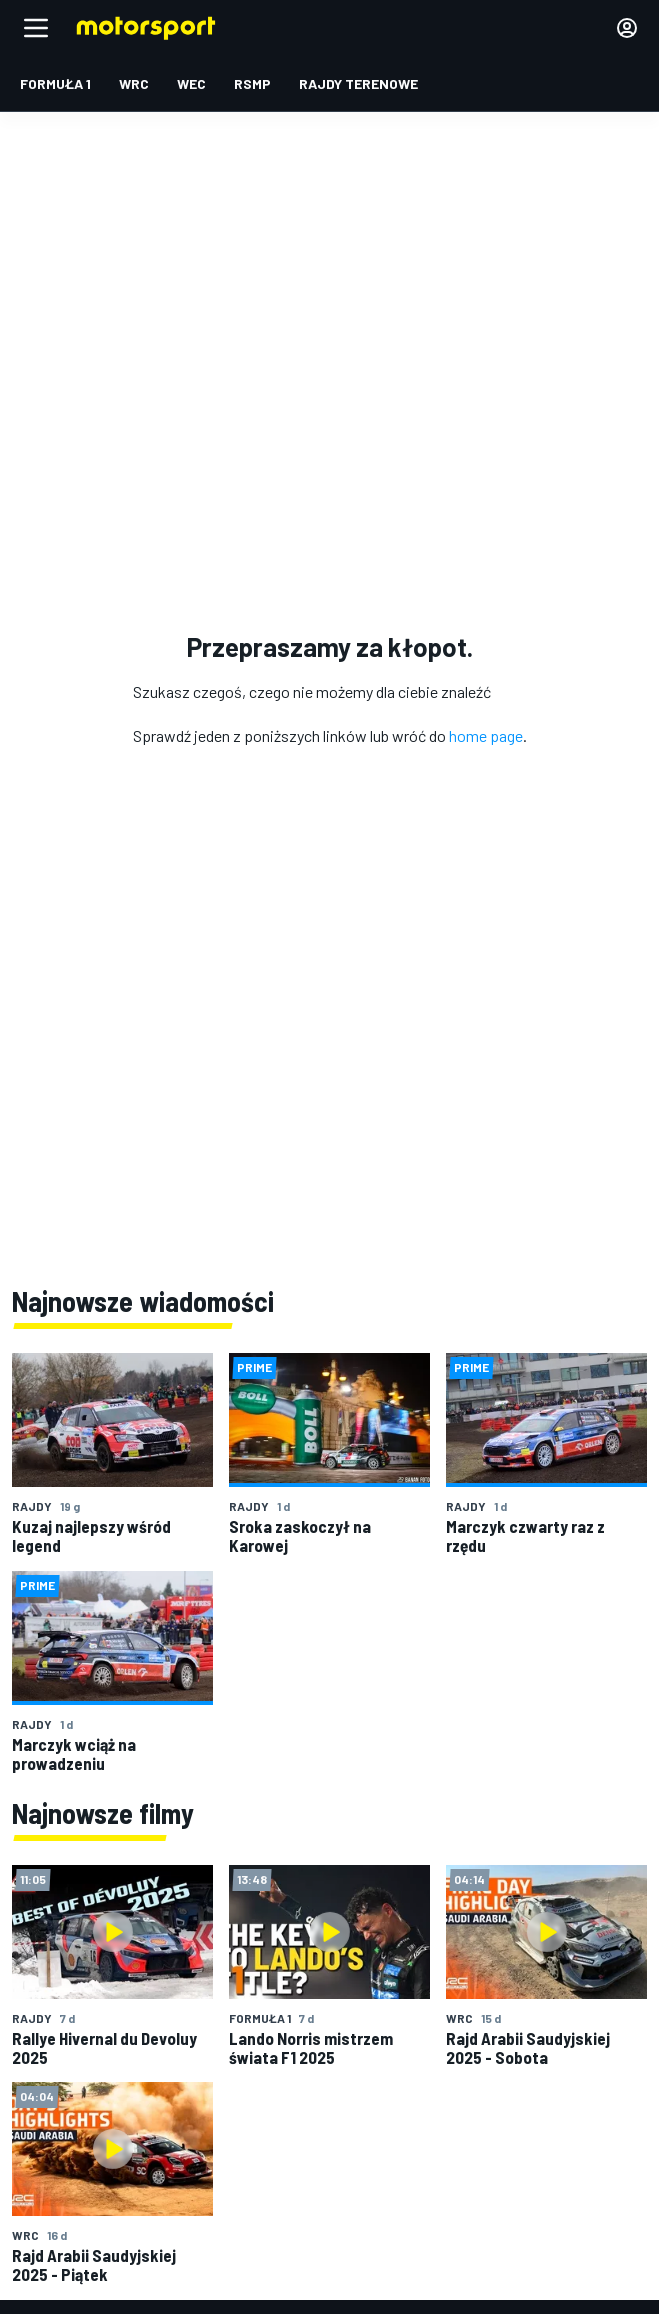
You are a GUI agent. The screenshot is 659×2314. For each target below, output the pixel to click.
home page (486, 735)
